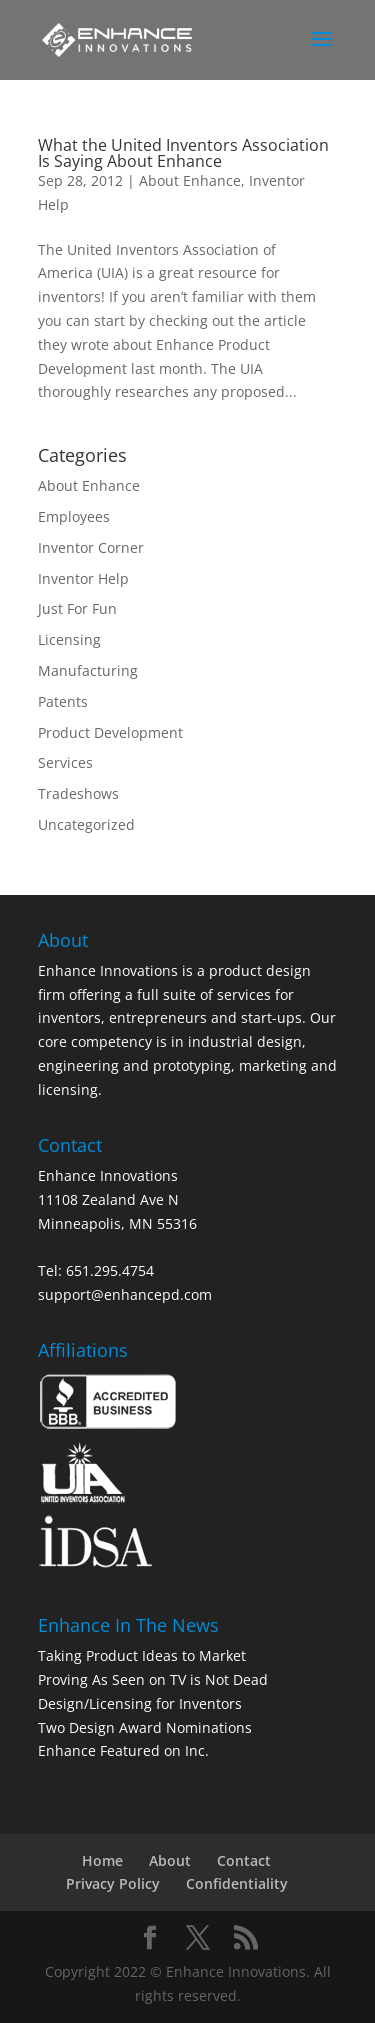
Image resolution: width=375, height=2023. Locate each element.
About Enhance (190, 180)
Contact (244, 1860)
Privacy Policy (113, 1883)
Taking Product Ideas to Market (142, 1655)
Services (65, 762)
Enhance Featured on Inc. (123, 1750)
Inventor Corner (91, 547)
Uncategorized (86, 824)
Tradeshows (78, 793)
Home (102, 1860)
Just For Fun (77, 608)
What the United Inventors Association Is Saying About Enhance (183, 153)
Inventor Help (83, 578)
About (170, 1860)
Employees (74, 516)
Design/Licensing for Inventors (140, 1703)
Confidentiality (237, 1883)
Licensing (69, 639)
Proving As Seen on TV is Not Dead (153, 1679)
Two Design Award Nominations (145, 1727)
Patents (63, 701)
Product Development (110, 732)
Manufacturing (88, 670)
